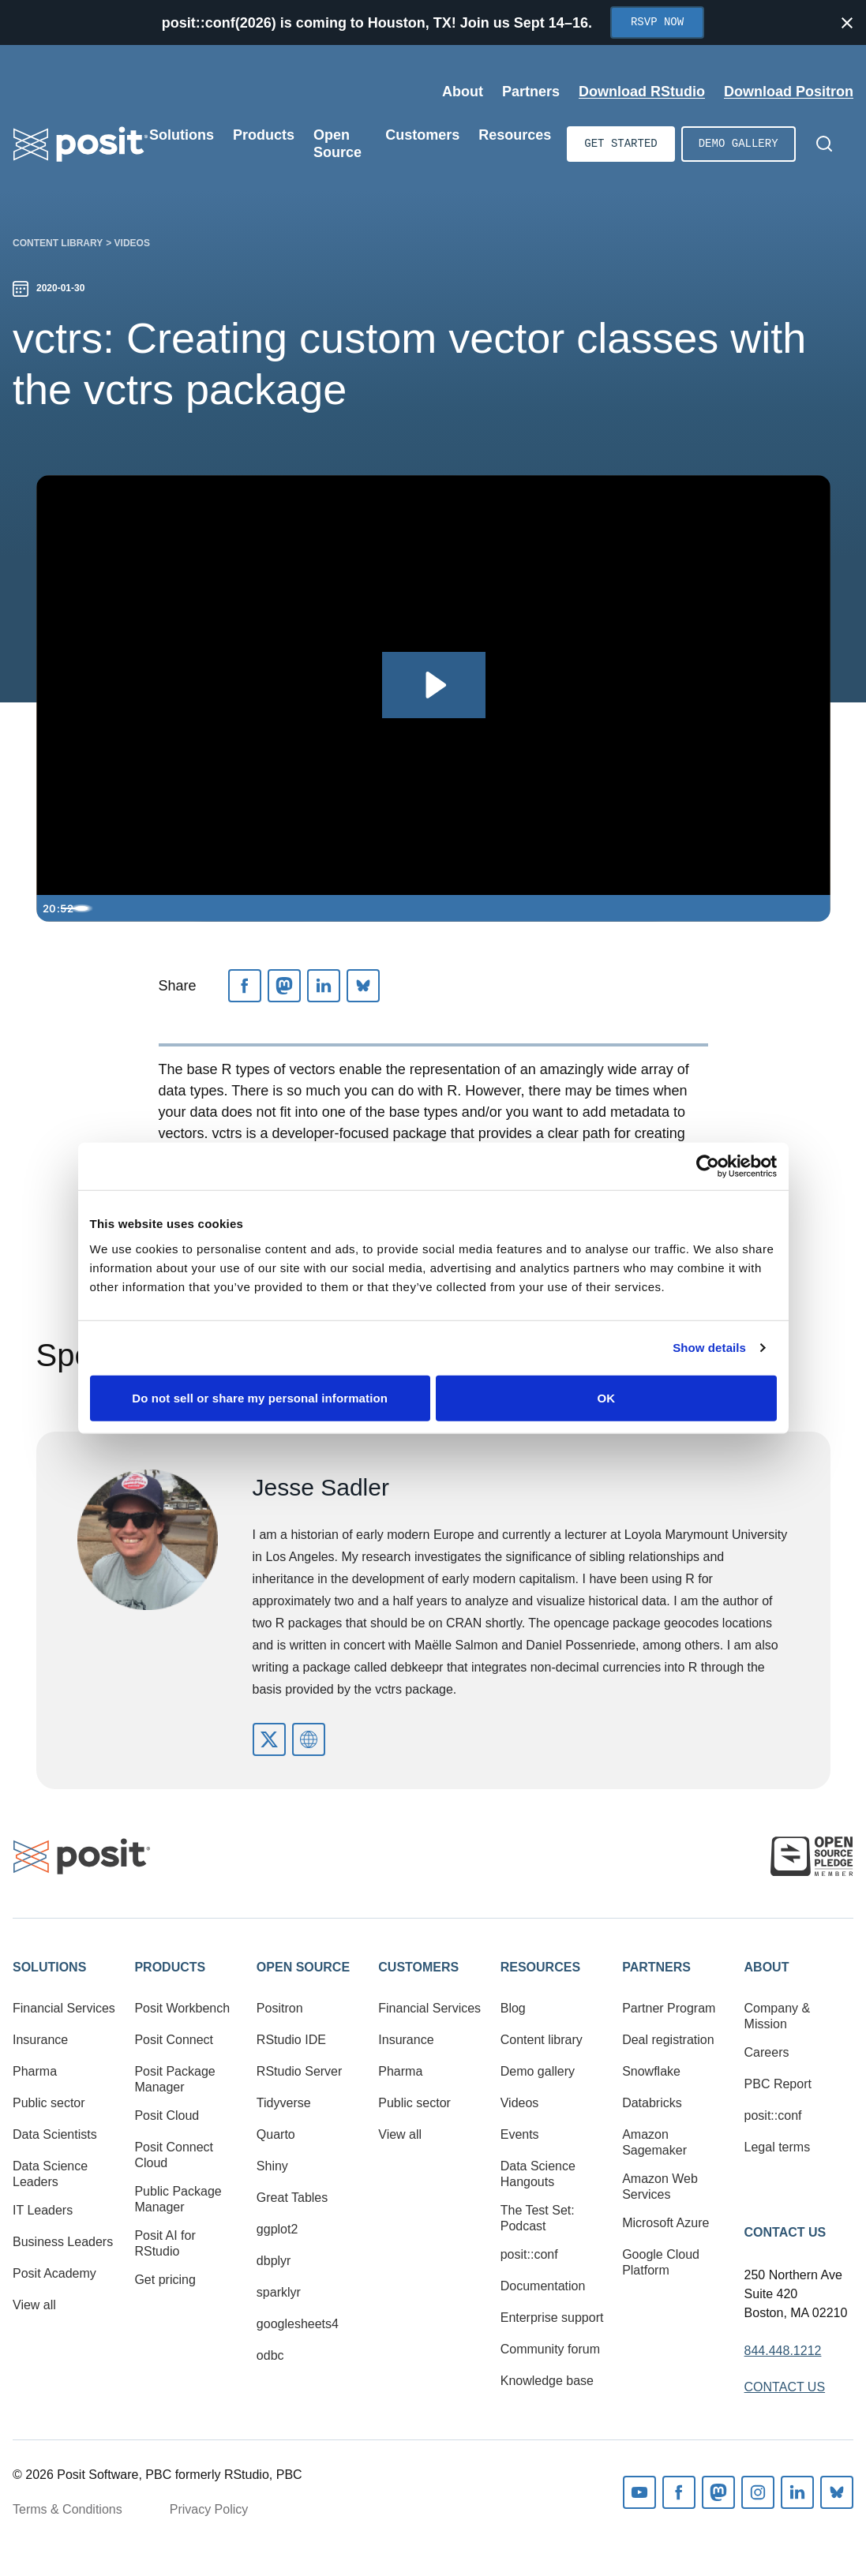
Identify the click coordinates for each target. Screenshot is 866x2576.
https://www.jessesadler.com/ (308, 1739)
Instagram (757, 2492)
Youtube (639, 2492)
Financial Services (64, 2008)
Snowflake (651, 2071)
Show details (709, 1347)
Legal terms (777, 2147)
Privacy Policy (209, 2509)
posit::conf (529, 2254)
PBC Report (778, 2084)
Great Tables (292, 2197)
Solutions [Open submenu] (181, 135)
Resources (540, 1967)
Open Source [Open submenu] (337, 144)
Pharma (35, 2071)
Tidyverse (284, 2103)
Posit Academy (54, 2273)
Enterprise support (552, 2317)
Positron (280, 2008)
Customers (418, 1967)
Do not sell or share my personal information (260, 1397)
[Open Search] (825, 143)
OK (607, 1397)
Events (519, 2134)
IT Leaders (43, 2210)
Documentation (543, 2286)
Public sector (49, 2103)
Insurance (40, 2039)
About (766, 1967)
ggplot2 (277, 2229)
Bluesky (836, 2492)
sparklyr (279, 2292)
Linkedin (797, 2492)
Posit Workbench (182, 2008)
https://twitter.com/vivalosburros (269, 1739)
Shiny (272, 2166)
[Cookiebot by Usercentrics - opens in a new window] (708, 1166)
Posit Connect (173, 2039)
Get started (620, 144)
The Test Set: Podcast (537, 2218)
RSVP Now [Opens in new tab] (657, 22)
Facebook (678, 2492)
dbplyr (274, 2260)
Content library (58, 243)
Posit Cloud (166, 2115)
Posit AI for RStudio (164, 2243)
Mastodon (718, 2492)
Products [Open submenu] (263, 135)
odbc (270, 2355)
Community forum (550, 2349)
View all (34, 2305)
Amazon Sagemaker (654, 2142)
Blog (513, 2008)
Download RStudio (642, 91)
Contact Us (785, 2232)
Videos (132, 243)
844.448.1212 (783, 2350)
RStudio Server (300, 2071)
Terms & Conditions (67, 2509)
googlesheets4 (298, 2324)
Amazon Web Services (660, 2186)
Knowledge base (547, 2380)
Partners (656, 1967)
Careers (766, 2052)
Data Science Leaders (50, 2173)
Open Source (303, 1967)
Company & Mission (777, 2016)
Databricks (652, 2103)
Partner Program (668, 2008)
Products (169, 1967)
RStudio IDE (291, 2039)
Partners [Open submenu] (531, 91)
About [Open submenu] (462, 91)
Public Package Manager (177, 2199)
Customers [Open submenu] (422, 135)
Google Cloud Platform (660, 2262)
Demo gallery (738, 144)
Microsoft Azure (665, 2223)
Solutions (49, 1967)
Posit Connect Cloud (173, 2155)
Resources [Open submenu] (514, 135)
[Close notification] (847, 22)
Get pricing (164, 2279)
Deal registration (668, 2039)
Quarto (276, 2134)
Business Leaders (63, 2241)
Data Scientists (55, 2134)
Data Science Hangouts (537, 2173)
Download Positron (788, 91)
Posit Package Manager (174, 2079)
